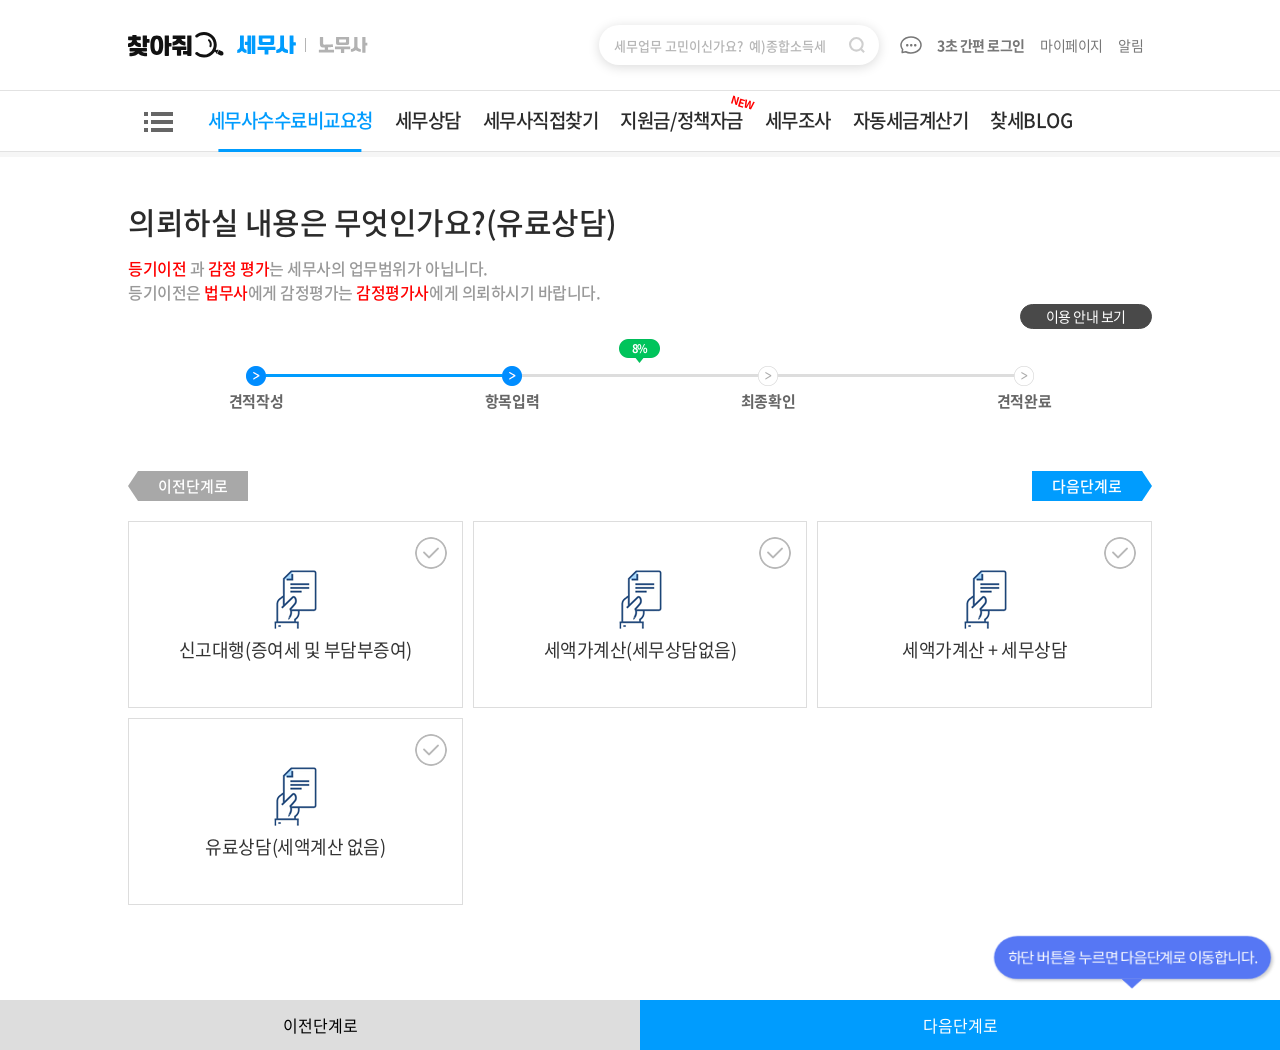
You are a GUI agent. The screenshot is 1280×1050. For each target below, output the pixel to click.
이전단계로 (193, 486)
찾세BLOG (1031, 120)
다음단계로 (1087, 486)
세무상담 (428, 120)
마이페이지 (1071, 45)
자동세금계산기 (911, 120)
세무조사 (798, 120)
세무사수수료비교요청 (290, 120)
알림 (1132, 45)
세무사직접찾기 (541, 120)
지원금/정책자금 (688, 112)
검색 (857, 45)
